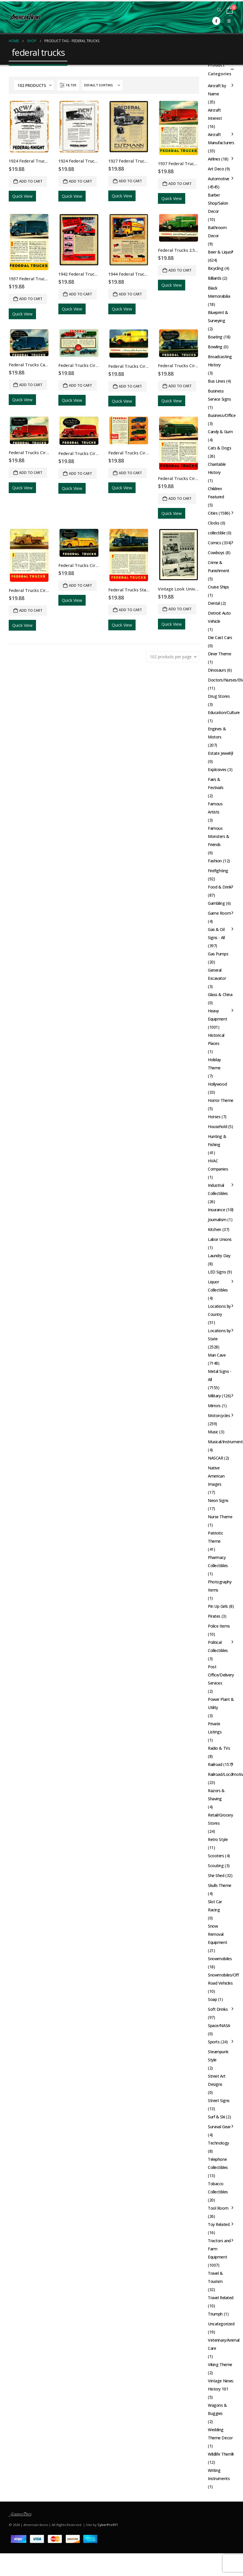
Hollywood (217, 1084)
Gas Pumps (218, 954)
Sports (213, 2042)
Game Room (219, 913)
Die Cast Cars (220, 637)
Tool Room (218, 2208)
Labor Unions (220, 1239)
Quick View (22, 196)
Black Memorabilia (219, 292)
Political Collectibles (218, 1646)
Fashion (215, 861)
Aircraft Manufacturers (221, 138)
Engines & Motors (217, 733)
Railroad (215, 1764)
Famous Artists (215, 808)
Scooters (216, 1855)
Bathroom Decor (217, 231)
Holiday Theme (214, 1064)
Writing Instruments (219, 2474)
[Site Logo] (25, 17)
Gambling (216, 903)
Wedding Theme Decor (220, 2434)
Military (214, 1395)
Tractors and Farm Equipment (219, 2249)
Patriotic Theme (215, 1537)
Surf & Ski (216, 2117)
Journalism (217, 1219)
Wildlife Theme (221, 2454)
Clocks (213, 523)
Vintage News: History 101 (221, 2385)
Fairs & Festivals (215, 783)
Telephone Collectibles (218, 2163)
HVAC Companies (218, 1165)
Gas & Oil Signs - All (216, 933)
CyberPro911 (108, 2525)
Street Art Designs (217, 2080)
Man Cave (217, 1355)
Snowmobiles (220, 1958)
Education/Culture (224, 712)
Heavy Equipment (217, 1015)
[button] (219, 10)
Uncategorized (221, 2324)
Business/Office (222, 415)
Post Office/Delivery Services (221, 1675)
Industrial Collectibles (218, 1189)
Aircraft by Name (217, 90)
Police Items (219, 1626)
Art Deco (216, 169)
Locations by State (219, 1334)
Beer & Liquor (220, 252)
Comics (214, 542)
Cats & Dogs (219, 448)
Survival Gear (219, 2126)
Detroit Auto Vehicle (219, 617)
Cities (212, 513)
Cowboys (216, 552)
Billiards (214, 278)
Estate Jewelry (220, 753)
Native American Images (216, 1476)
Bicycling (215, 268)
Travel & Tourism (215, 2277)
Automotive (218, 178)
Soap (212, 1999)
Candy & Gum (220, 431)
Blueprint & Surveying (218, 316)
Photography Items (219, 1586)
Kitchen (214, 1229)
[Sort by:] (102, 85)
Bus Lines (216, 381)
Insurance (216, 1209)
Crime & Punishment (218, 566)
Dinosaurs (217, 670)
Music (213, 1432)
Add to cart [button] (30, 181)
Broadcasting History (220, 361)
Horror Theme (220, 1100)
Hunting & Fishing (217, 1140)
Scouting (216, 1865)
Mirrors (214, 1405)
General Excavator (217, 974)
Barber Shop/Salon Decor (218, 203)
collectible (216, 533)
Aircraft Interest (215, 114)
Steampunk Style (218, 2056)
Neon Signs (218, 1500)
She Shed (216, 1875)
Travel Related (220, 2297)
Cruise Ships (218, 587)
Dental (214, 603)
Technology (218, 2143)
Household (217, 1126)
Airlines (214, 159)
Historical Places (216, 1039)
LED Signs (217, 1272)
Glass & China (220, 994)
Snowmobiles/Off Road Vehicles (223, 1979)
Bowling (215, 346)
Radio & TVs (219, 1748)
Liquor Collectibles (218, 1286)
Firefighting (218, 870)
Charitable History (217, 468)
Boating (215, 337)
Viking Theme (220, 2364)
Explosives (217, 769)
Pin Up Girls (218, 1606)
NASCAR (215, 1458)
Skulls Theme (219, 1885)
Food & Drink (220, 887)
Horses (214, 1116)
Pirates (214, 1616)
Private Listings (215, 1728)
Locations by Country (219, 1310)
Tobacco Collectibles (218, 2188)
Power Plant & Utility (221, 1703)
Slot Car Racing (215, 1906)
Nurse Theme (220, 1516)
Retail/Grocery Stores (220, 1819)
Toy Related (218, 2224)
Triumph (215, 2314)
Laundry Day (219, 1255)
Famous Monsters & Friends (218, 836)
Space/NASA (219, 2025)
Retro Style (218, 1839)
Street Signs (219, 2100)
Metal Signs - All (219, 1375)
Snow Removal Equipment (217, 1934)
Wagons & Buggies (217, 2409)
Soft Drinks (218, 2009)
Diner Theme (219, 654)
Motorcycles (219, 1415)
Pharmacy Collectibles (218, 1561)
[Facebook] (216, 21)
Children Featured (216, 492)
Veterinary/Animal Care (224, 2344)
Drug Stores (219, 696)
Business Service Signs (219, 395)
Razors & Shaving (216, 1794)
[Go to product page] (29, 127)
